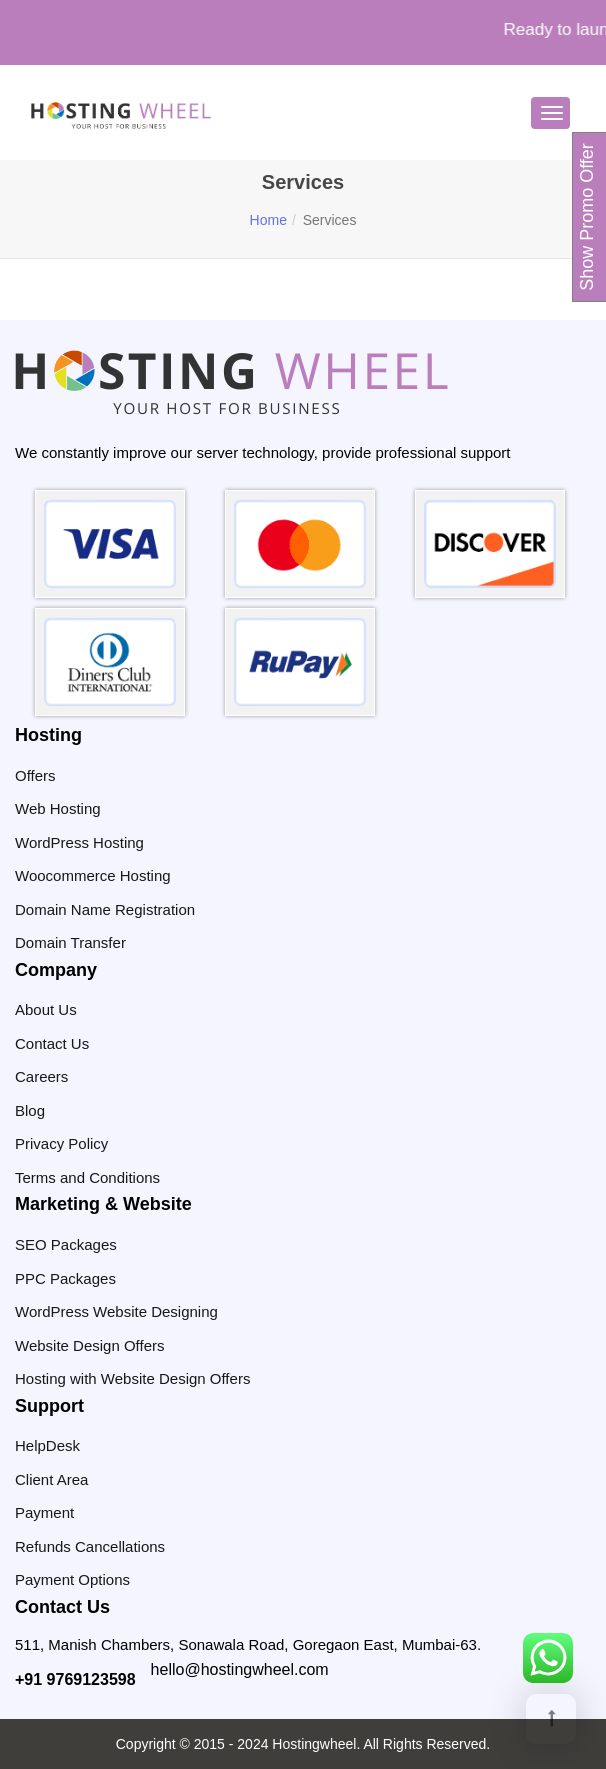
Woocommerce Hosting (93, 875)
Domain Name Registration (105, 909)
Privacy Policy (61, 1143)
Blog (30, 1110)
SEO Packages (66, 1244)
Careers (41, 1076)
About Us (46, 1009)
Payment (44, 1512)
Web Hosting (58, 808)
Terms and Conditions (87, 1177)
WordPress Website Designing (116, 1311)
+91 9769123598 (75, 1679)
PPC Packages (65, 1278)
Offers (35, 775)
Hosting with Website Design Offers (132, 1378)
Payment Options (72, 1579)
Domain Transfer (70, 942)
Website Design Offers (90, 1345)
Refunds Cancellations (90, 1546)
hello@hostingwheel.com (240, 1669)
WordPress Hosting (79, 842)
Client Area (51, 1479)
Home (268, 220)
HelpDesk (47, 1445)
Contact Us (52, 1043)
